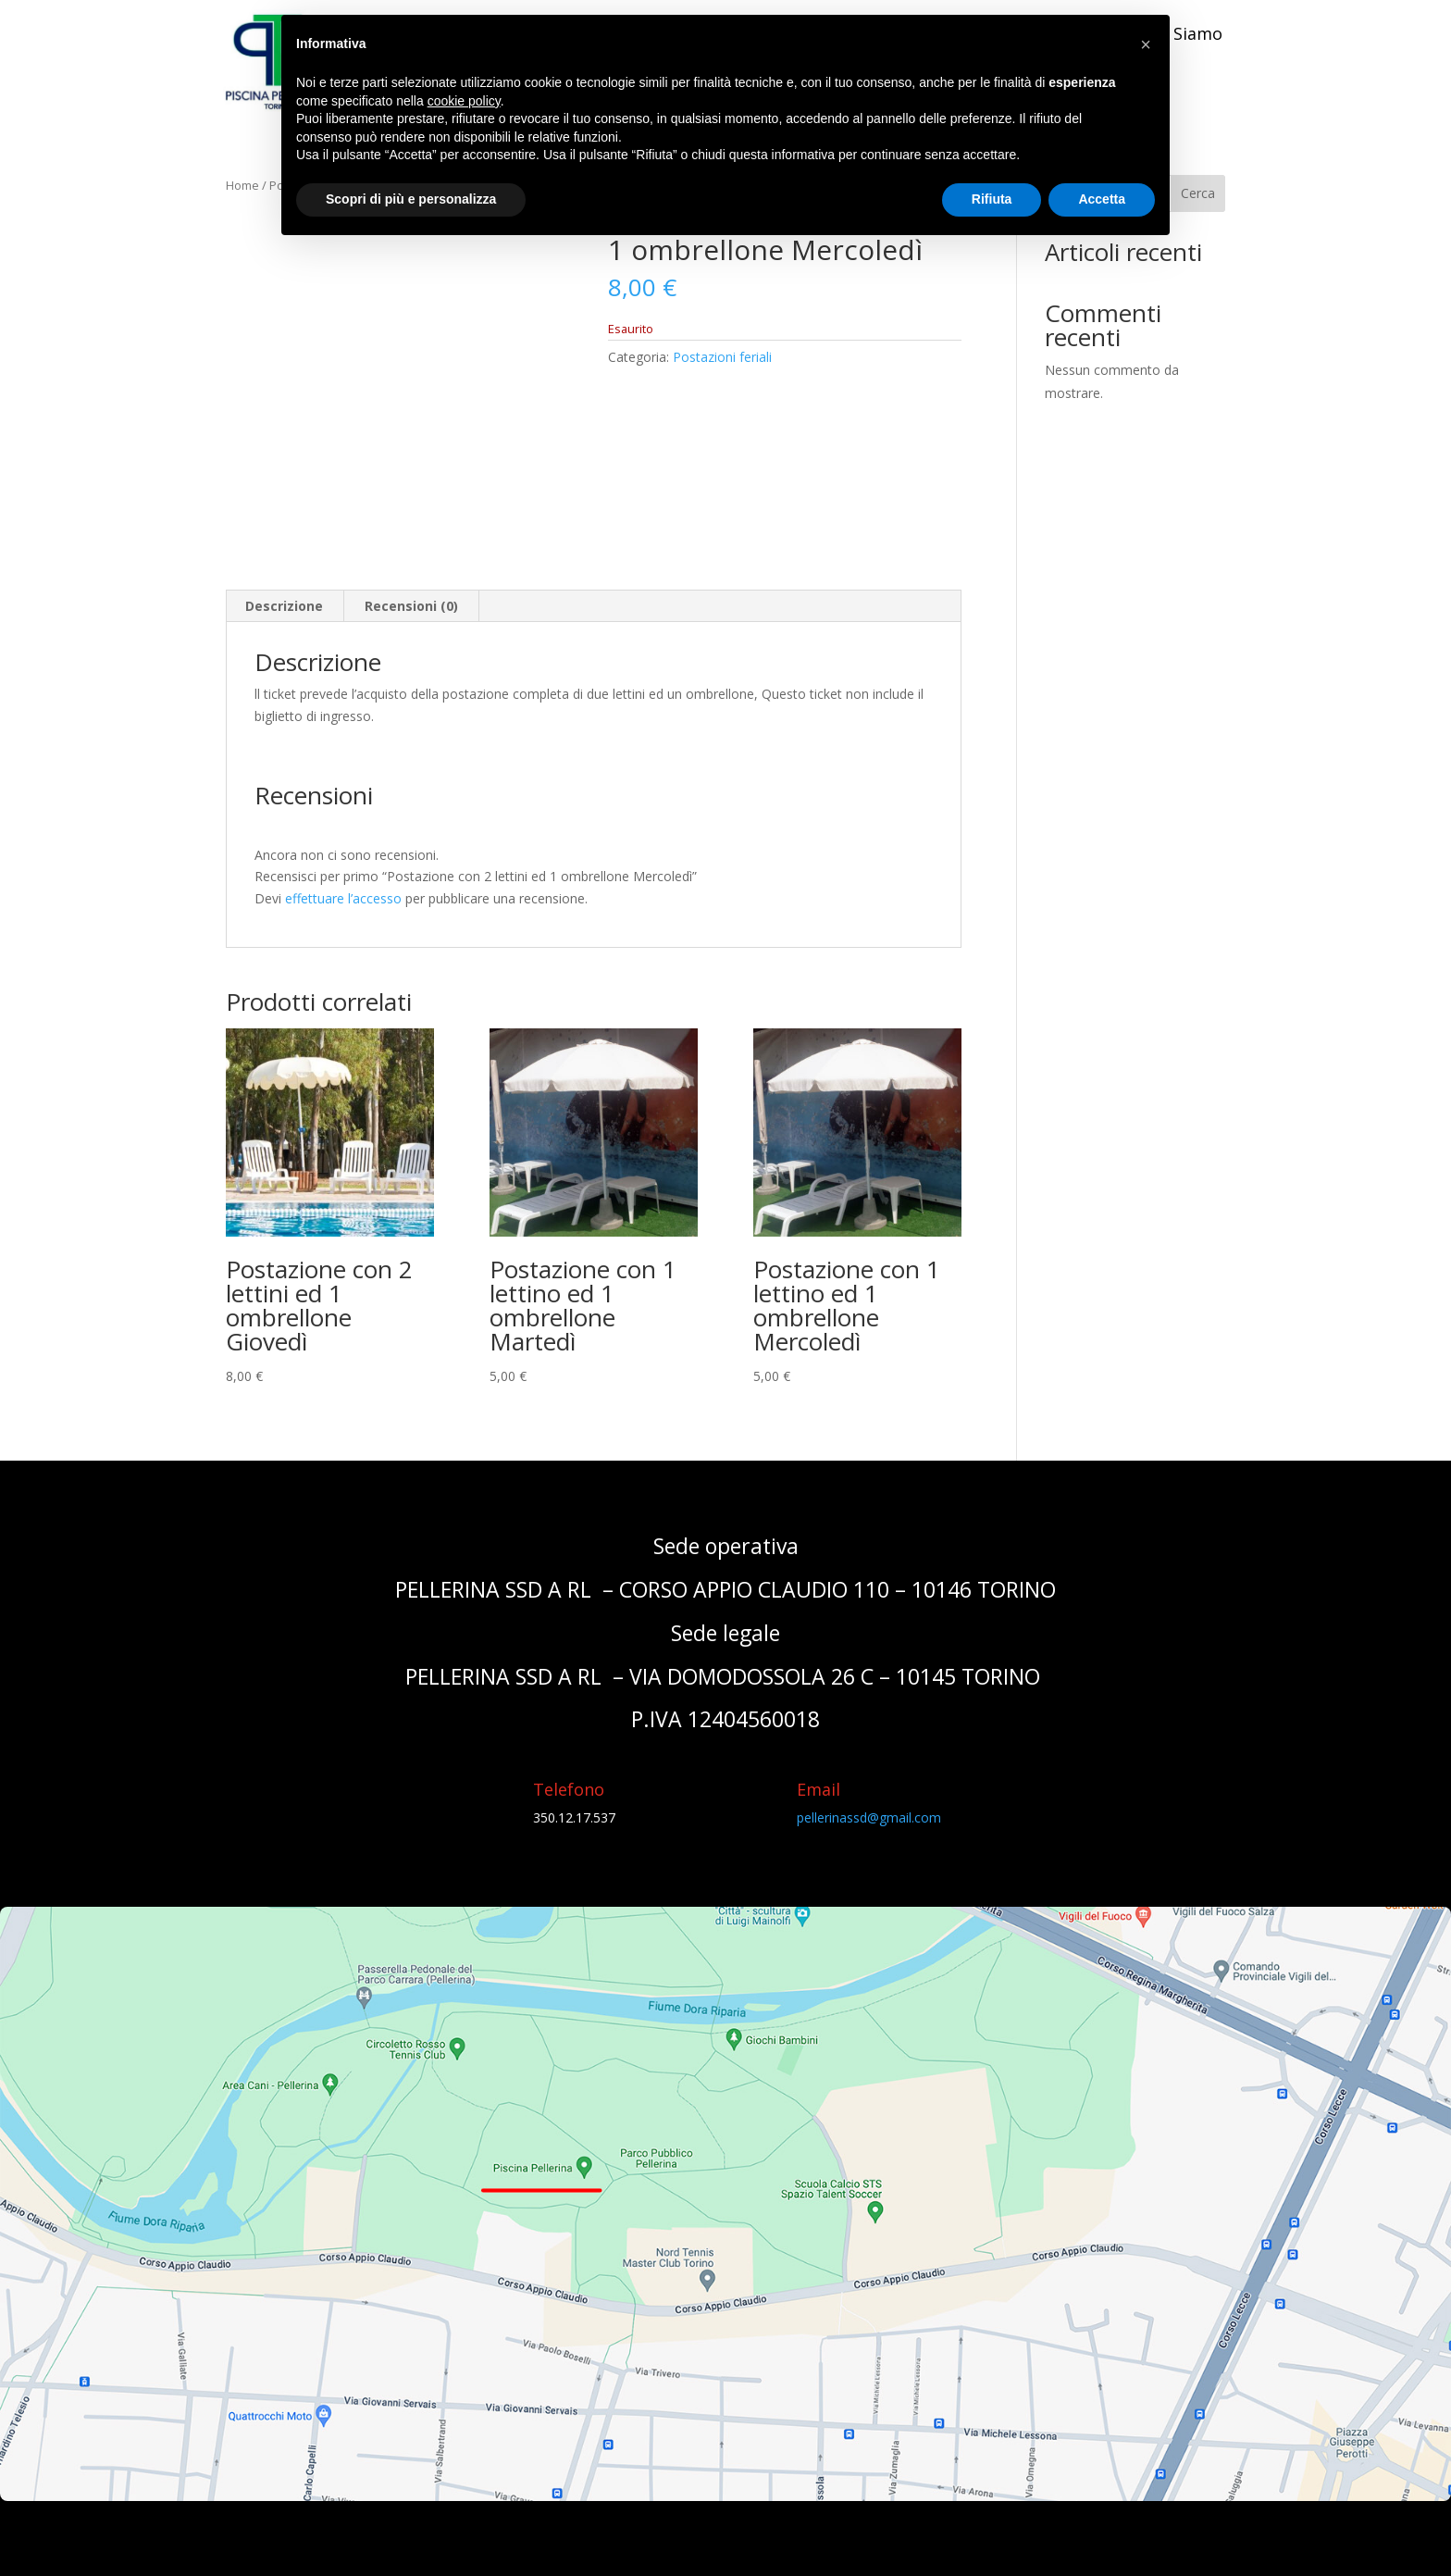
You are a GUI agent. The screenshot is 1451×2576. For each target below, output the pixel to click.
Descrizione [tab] (284, 606)
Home (242, 185)
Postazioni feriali (722, 357)
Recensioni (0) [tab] (411, 606)
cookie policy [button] (464, 100)
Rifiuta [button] (992, 199)
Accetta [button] (1101, 199)
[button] (1145, 44)
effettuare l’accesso (343, 898)
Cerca (1198, 193)
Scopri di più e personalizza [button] (411, 199)
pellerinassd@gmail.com (869, 1817)
